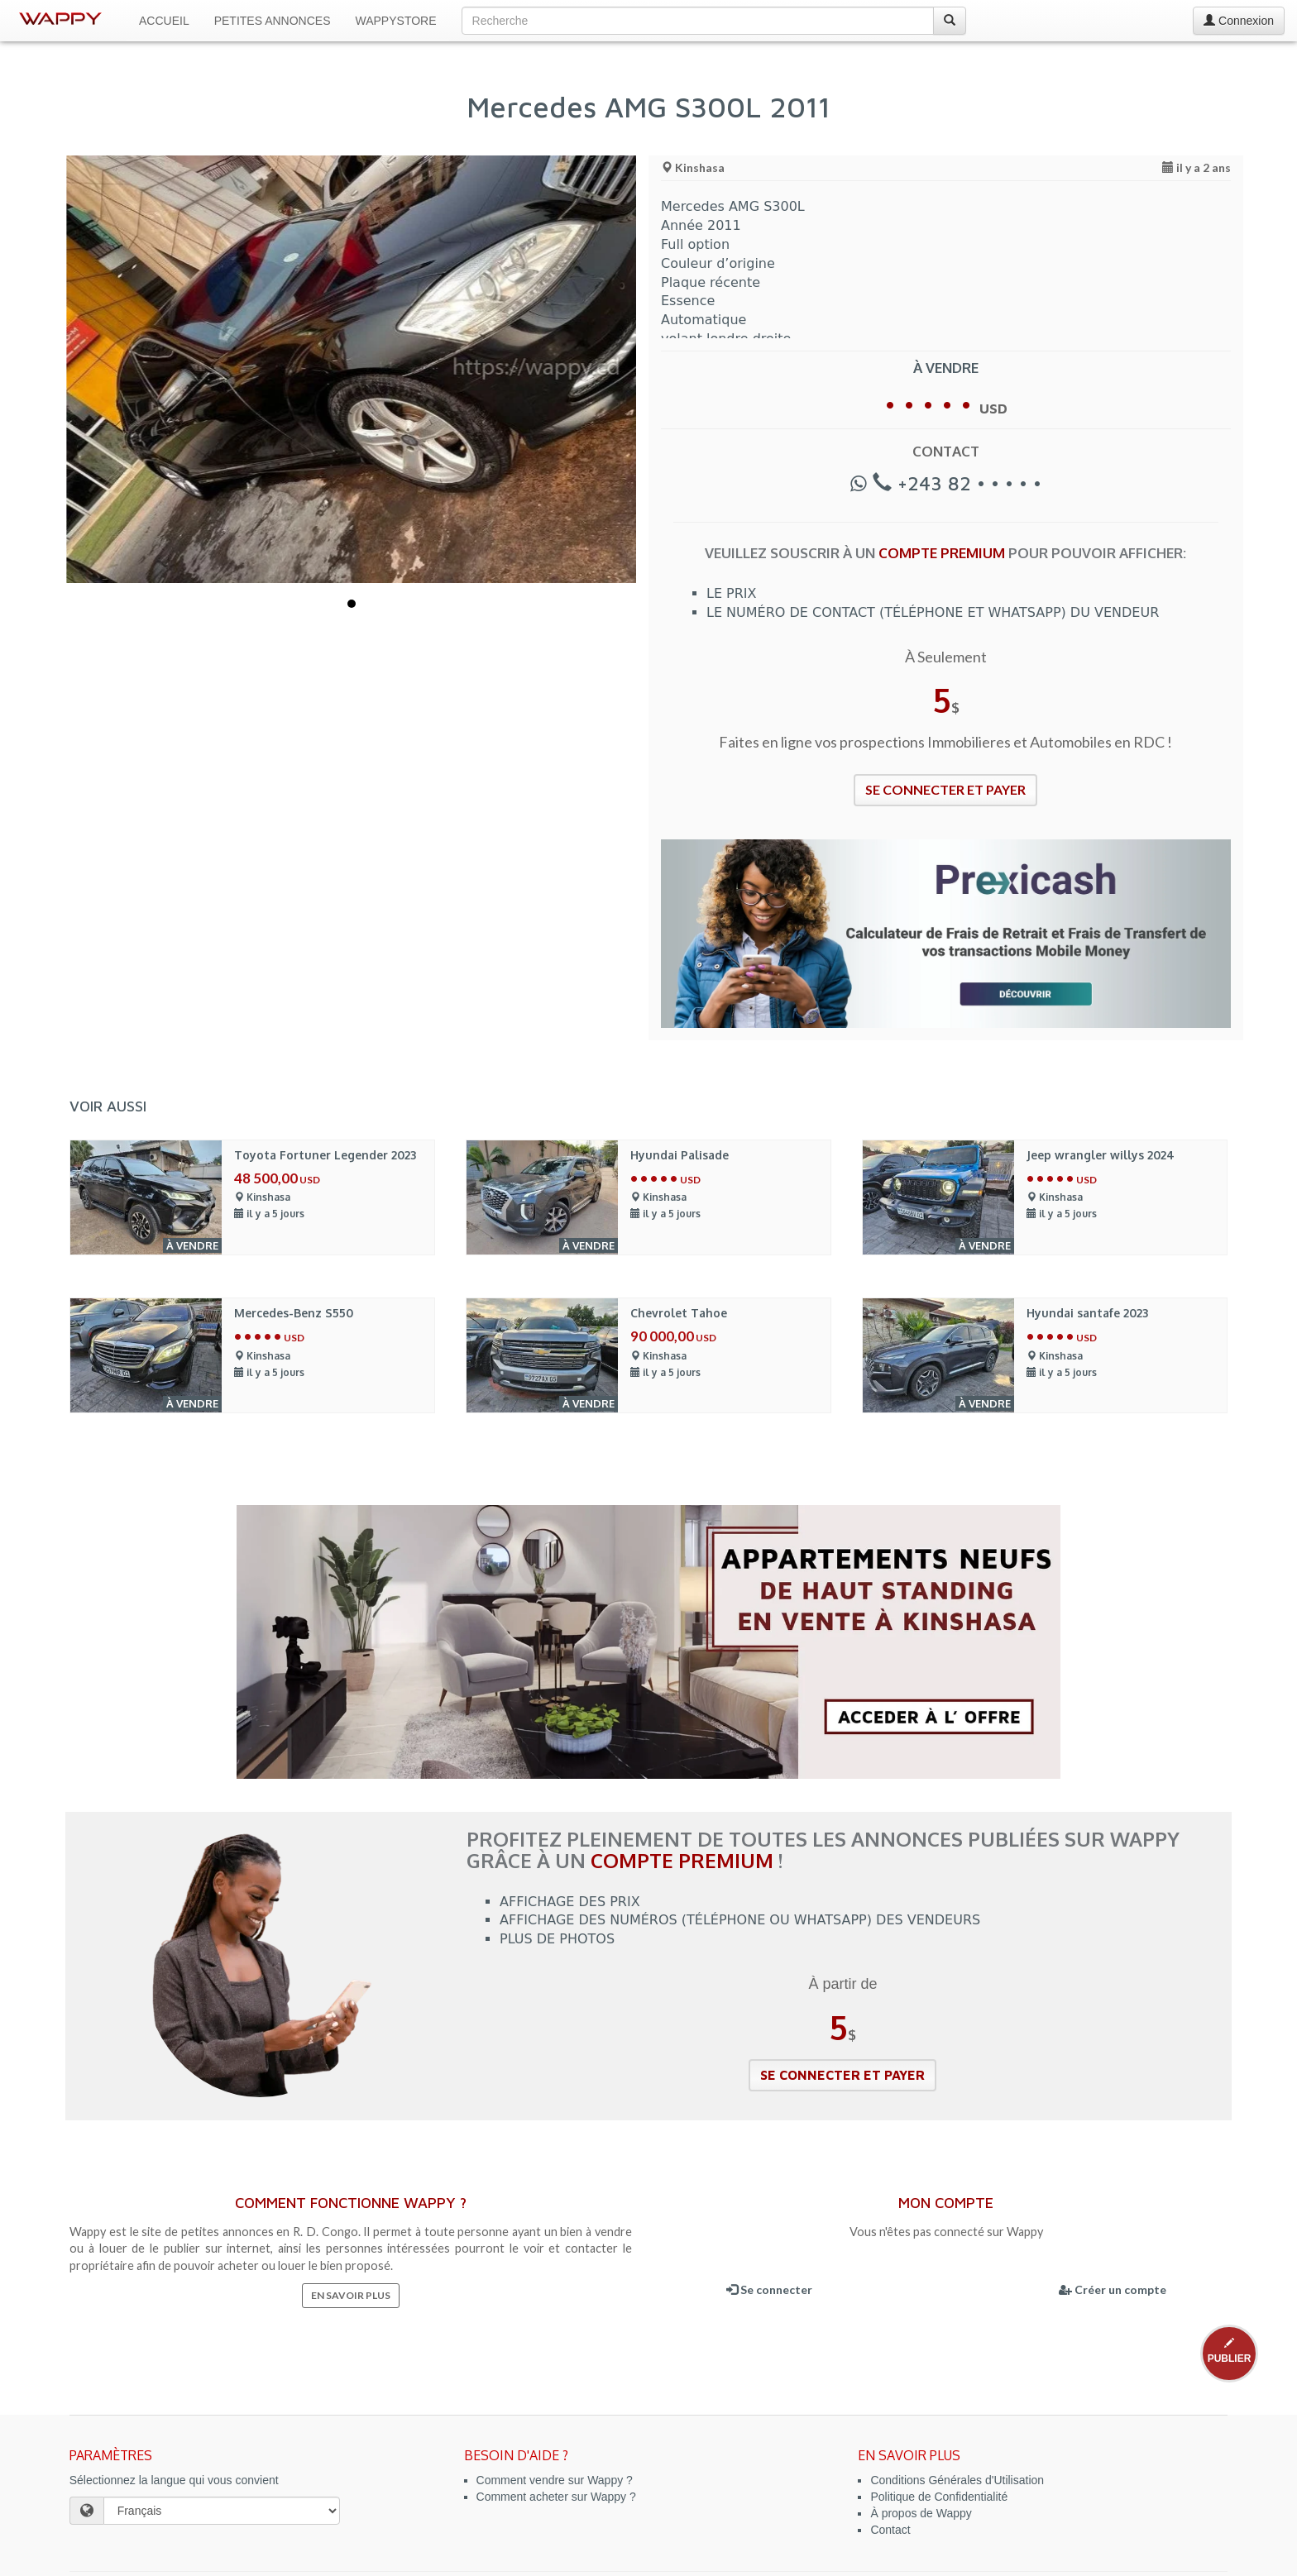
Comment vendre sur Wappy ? (554, 2480)
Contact (890, 2529)
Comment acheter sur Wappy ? (556, 2496)
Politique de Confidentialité (938, 2496)
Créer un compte (1112, 2289)
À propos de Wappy (920, 2513)
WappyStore (396, 20)
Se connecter (769, 2289)
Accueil (164, 20)
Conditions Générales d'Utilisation (957, 2480)
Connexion (1239, 20)
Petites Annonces (272, 20)
